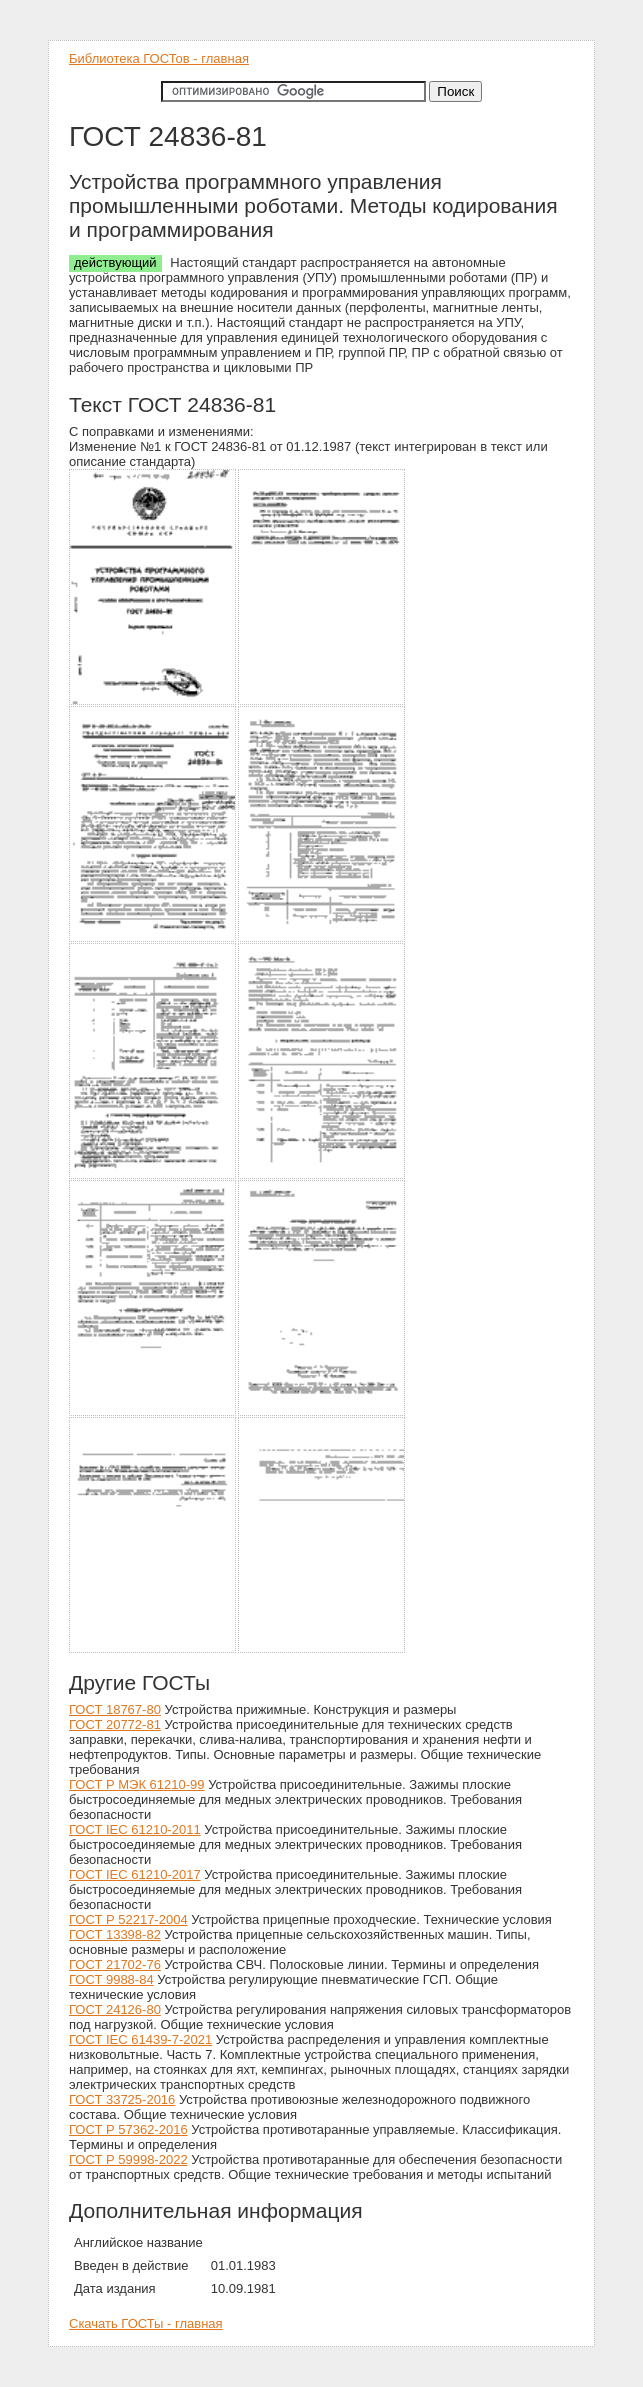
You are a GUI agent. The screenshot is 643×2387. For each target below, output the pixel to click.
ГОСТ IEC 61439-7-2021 (140, 2039)
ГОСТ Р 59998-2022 (128, 2159)
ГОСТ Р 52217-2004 (128, 1919)
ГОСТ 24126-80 (115, 2009)
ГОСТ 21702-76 (115, 1964)
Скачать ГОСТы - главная (146, 2323)
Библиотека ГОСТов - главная (159, 58)
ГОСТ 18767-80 (115, 1709)
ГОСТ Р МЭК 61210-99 (137, 1784)
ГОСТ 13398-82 (115, 1934)
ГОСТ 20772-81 (115, 1724)
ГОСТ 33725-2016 (122, 2099)
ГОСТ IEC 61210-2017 (135, 1874)
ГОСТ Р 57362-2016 (128, 2129)
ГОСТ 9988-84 (111, 1979)
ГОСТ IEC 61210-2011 (135, 1829)
